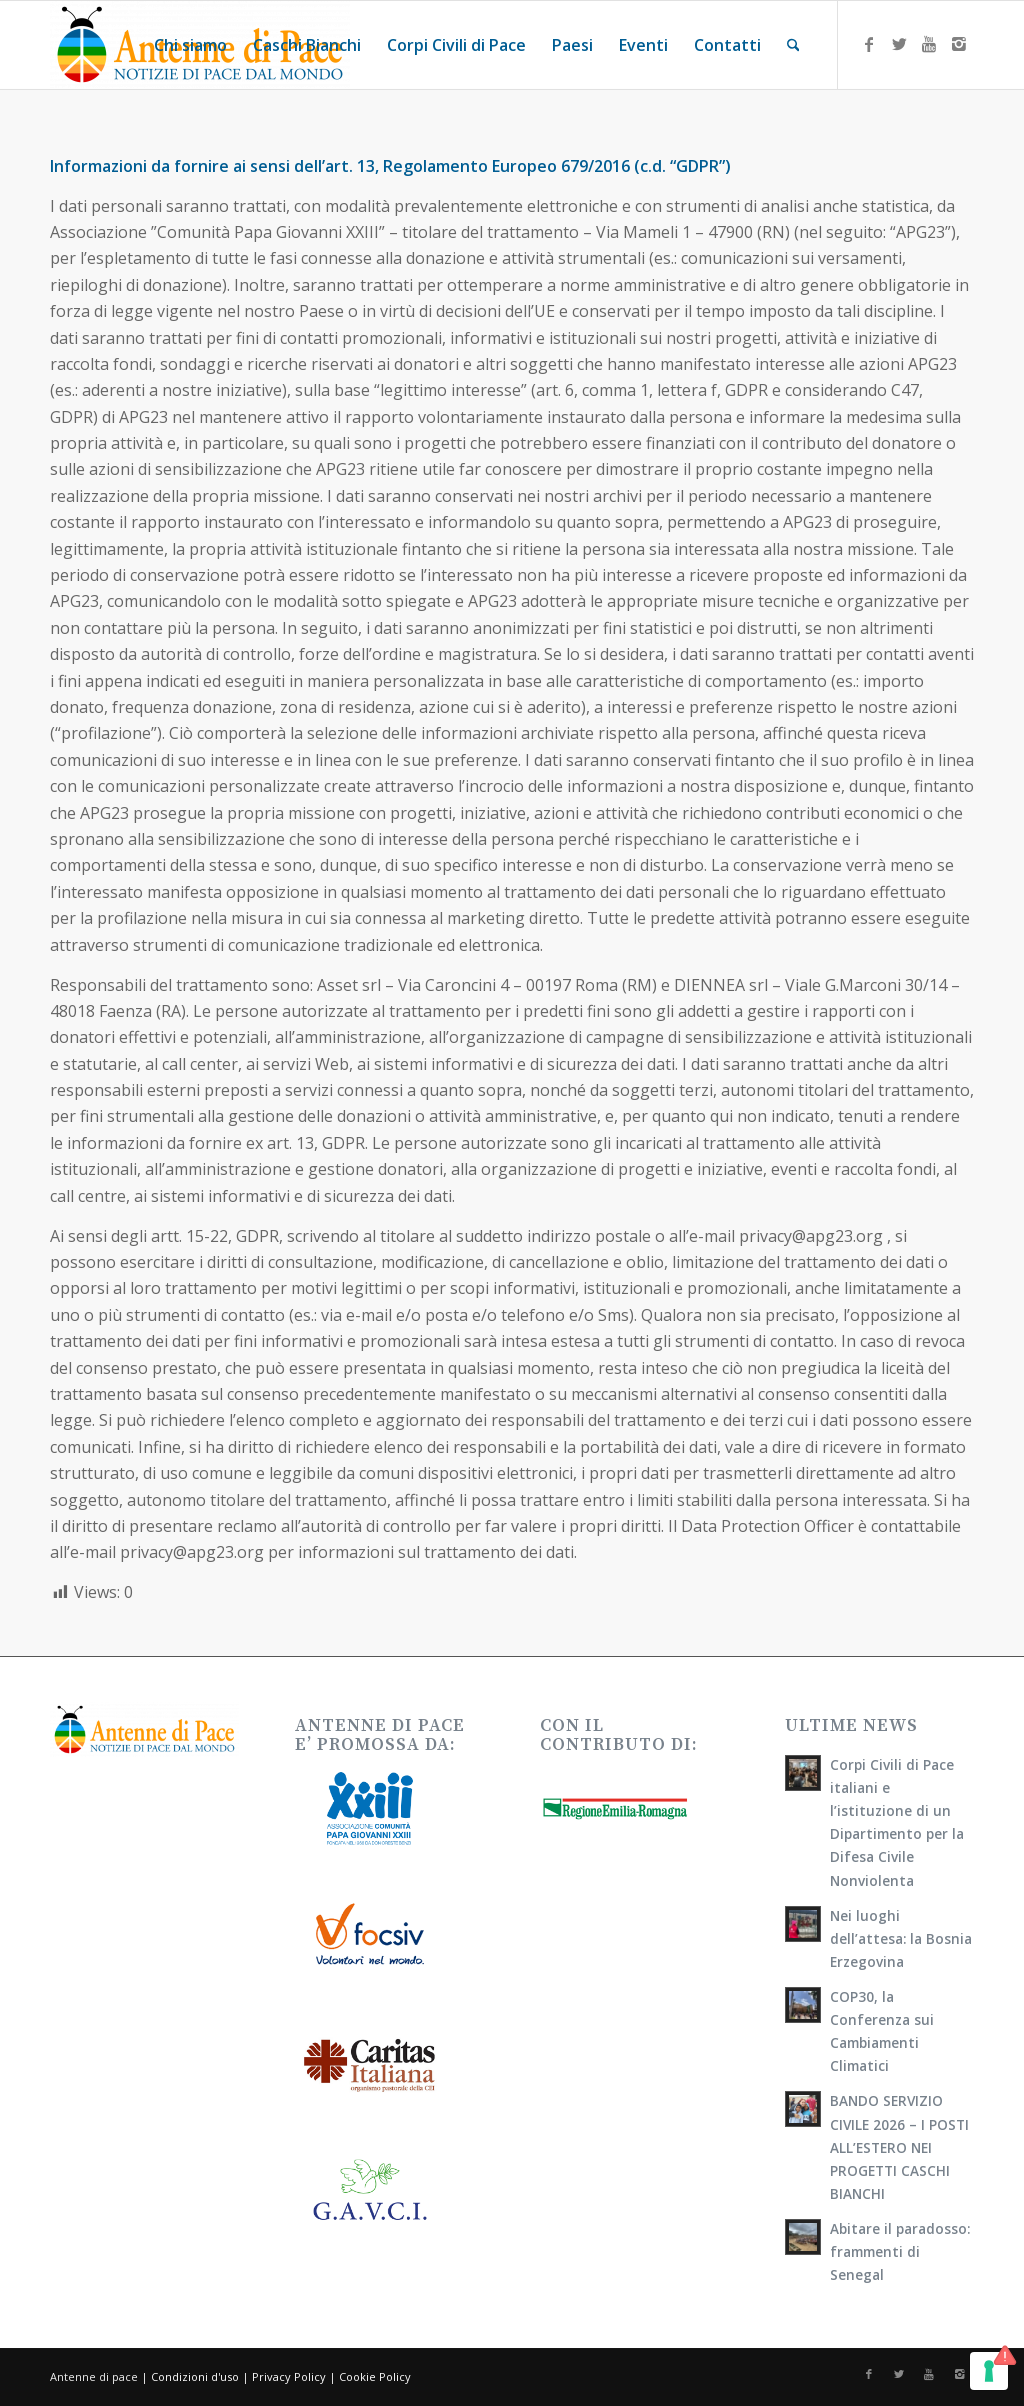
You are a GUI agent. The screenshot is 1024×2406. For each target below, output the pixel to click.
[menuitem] (190, 45)
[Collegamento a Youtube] (929, 44)
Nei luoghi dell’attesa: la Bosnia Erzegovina (901, 1938)
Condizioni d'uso (195, 2376)
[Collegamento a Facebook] (869, 44)
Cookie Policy (375, 2376)
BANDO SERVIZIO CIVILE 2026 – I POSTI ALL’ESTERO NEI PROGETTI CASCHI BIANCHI (899, 2146)
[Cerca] (793, 45)
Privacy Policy (289, 2376)
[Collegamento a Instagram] (959, 44)
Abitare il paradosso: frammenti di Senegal (900, 2251)
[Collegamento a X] (899, 44)
